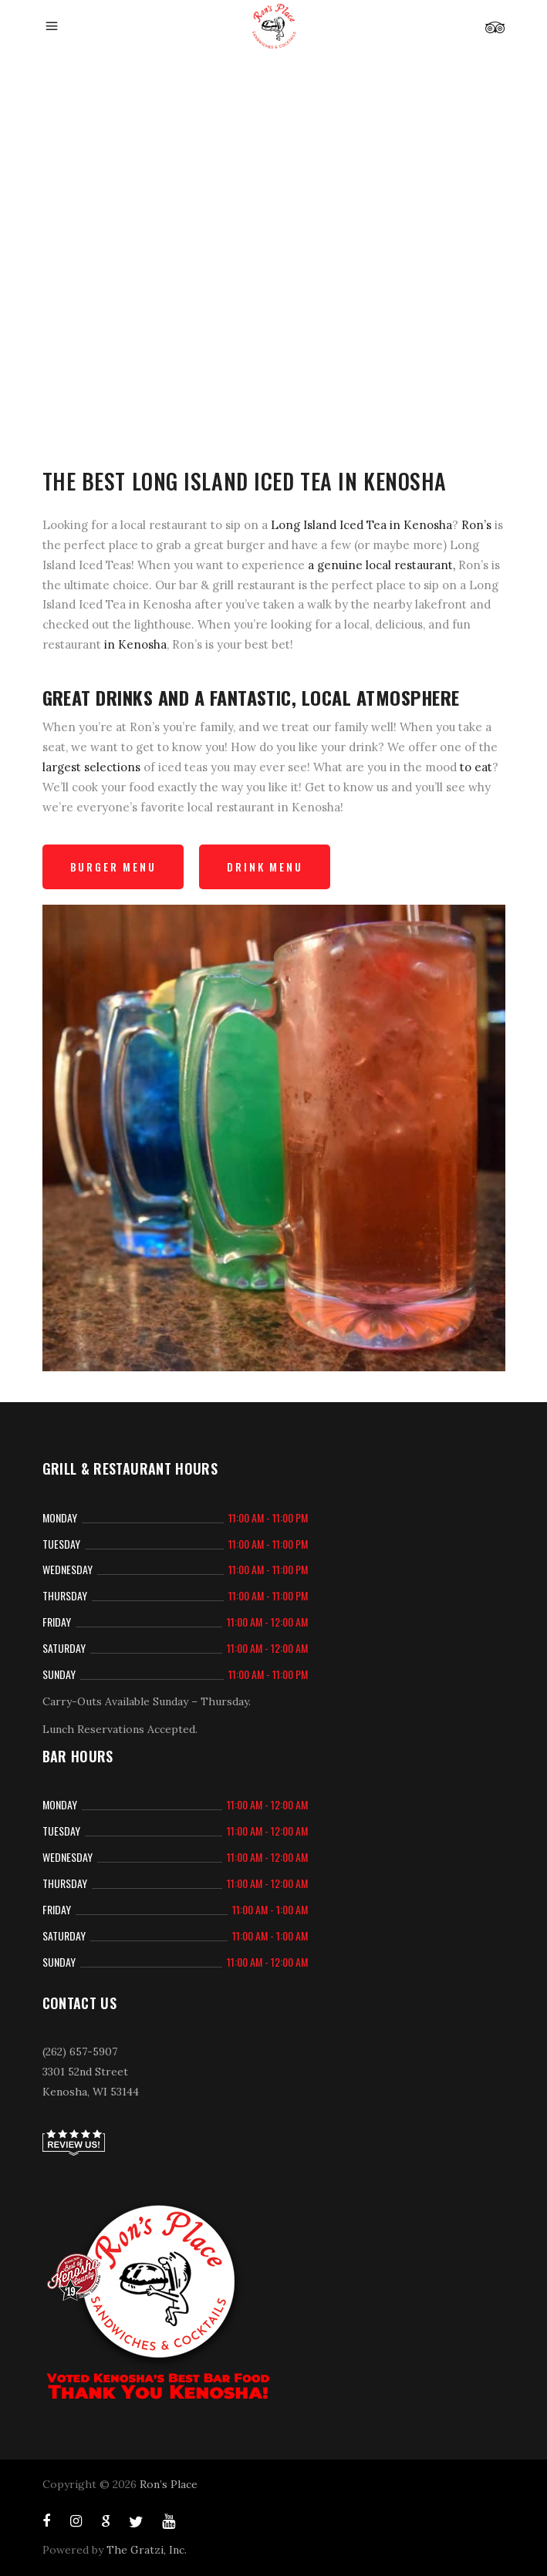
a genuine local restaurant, (381, 565)
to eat (476, 767)
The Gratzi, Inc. (146, 2550)
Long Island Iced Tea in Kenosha (361, 525)
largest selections (91, 767)
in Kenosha (135, 644)
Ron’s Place (169, 2484)
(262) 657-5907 (79, 2051)
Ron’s (476, 525)
